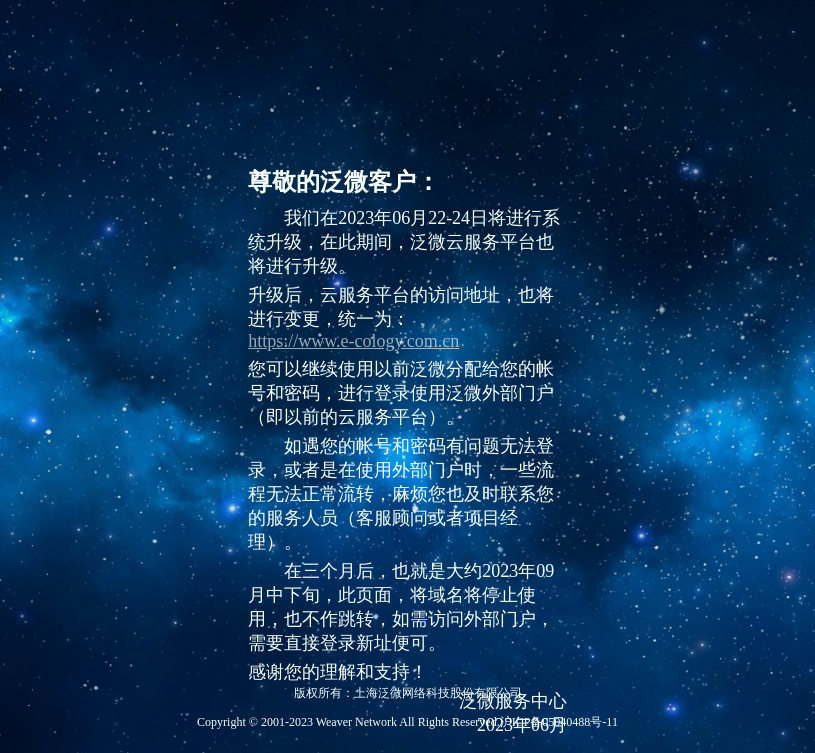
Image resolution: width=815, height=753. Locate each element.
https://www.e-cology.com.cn (353, 341)
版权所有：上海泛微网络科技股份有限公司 (408, 693)
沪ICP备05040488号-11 (559, 722)
